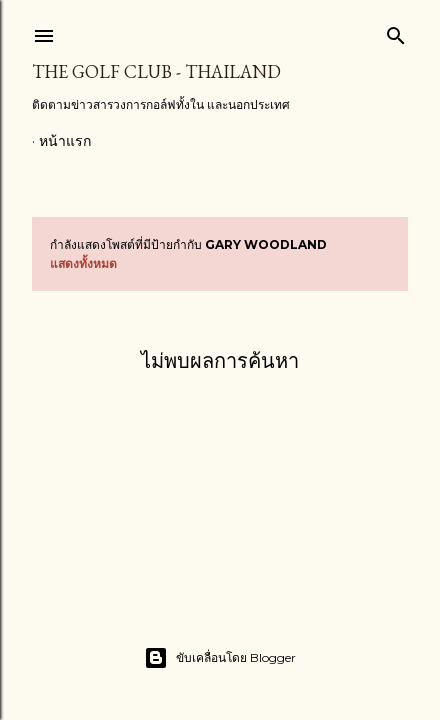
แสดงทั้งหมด (83, 263)
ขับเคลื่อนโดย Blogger (220, 658)
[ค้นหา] (396, 31)
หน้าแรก (65, 141)
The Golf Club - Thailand (156, 71)
